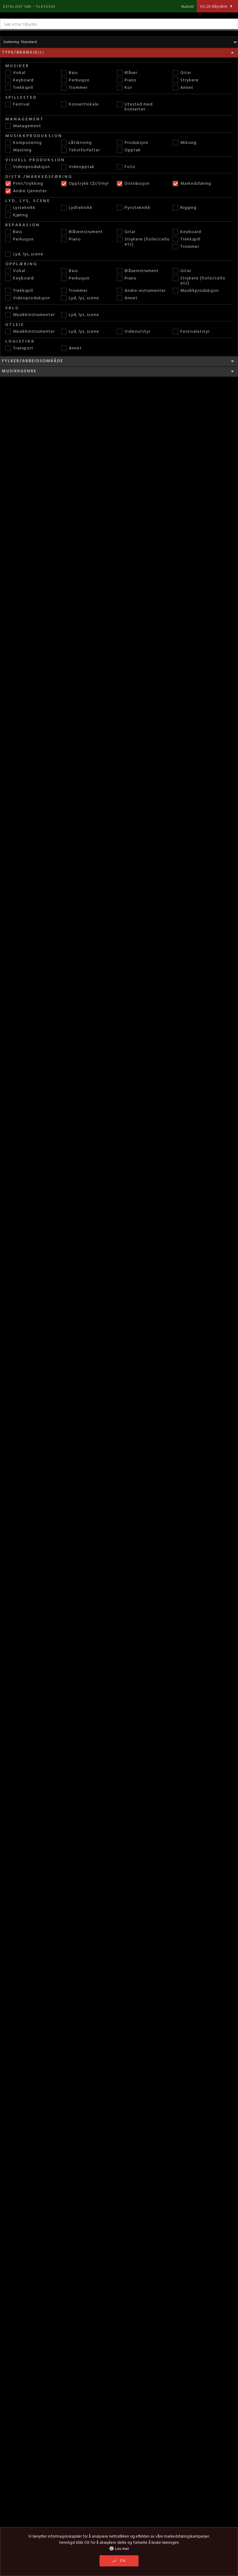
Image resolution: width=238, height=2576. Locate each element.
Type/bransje (119, 52)
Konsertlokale (80, 104)
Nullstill (187, 7)
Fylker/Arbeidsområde (119, 361)
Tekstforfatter (80, 150)
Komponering (23, 143)
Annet (183, 87)
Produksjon (132, 143)
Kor (124, 87)
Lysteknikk (20, 208)
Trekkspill (19, 87)
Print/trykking (24, 183)
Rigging (184, 208)
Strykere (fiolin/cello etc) (143, 242)
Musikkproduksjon (196, 290)
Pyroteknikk (134, 208)
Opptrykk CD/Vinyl (85, 183)
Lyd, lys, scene (24, 254)
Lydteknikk (76, 208)
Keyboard (19, 80)
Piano (127, 80)
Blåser (127, 73)
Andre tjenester (26, 191)
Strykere (186, 80)
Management (23, 126)
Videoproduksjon (27, 167)
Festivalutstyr (191, 331)
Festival (17, 104)
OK (119, 2561)
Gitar (182, 73)
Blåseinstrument (82, 232)
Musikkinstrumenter (30, 315)
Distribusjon (133, 183)
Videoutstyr (133, 331)
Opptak (129, 150)
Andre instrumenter (141, 290)
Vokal (15, 73)
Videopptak (78, 167)
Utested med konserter (135, 107)
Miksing (184, 143)
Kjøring (16, 215)
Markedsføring (192, 183)
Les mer (119, 2549)
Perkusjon (75, 80)
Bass (69, 73)
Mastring (18, 150)
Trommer (74, 87)
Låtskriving (76, 143)
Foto (126, 167)
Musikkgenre (119, 371)
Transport (19, 348)
